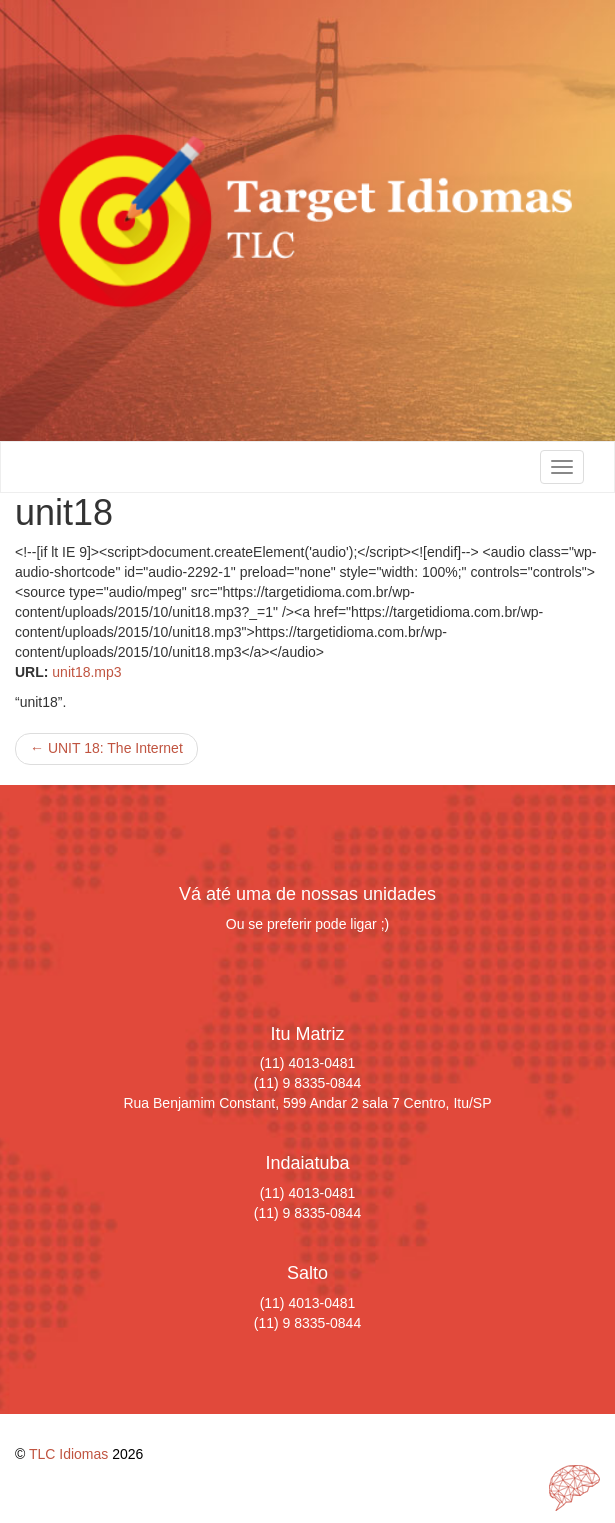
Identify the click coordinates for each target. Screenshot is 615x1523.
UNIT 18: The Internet (106, 748)
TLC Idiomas (68, 1454)
